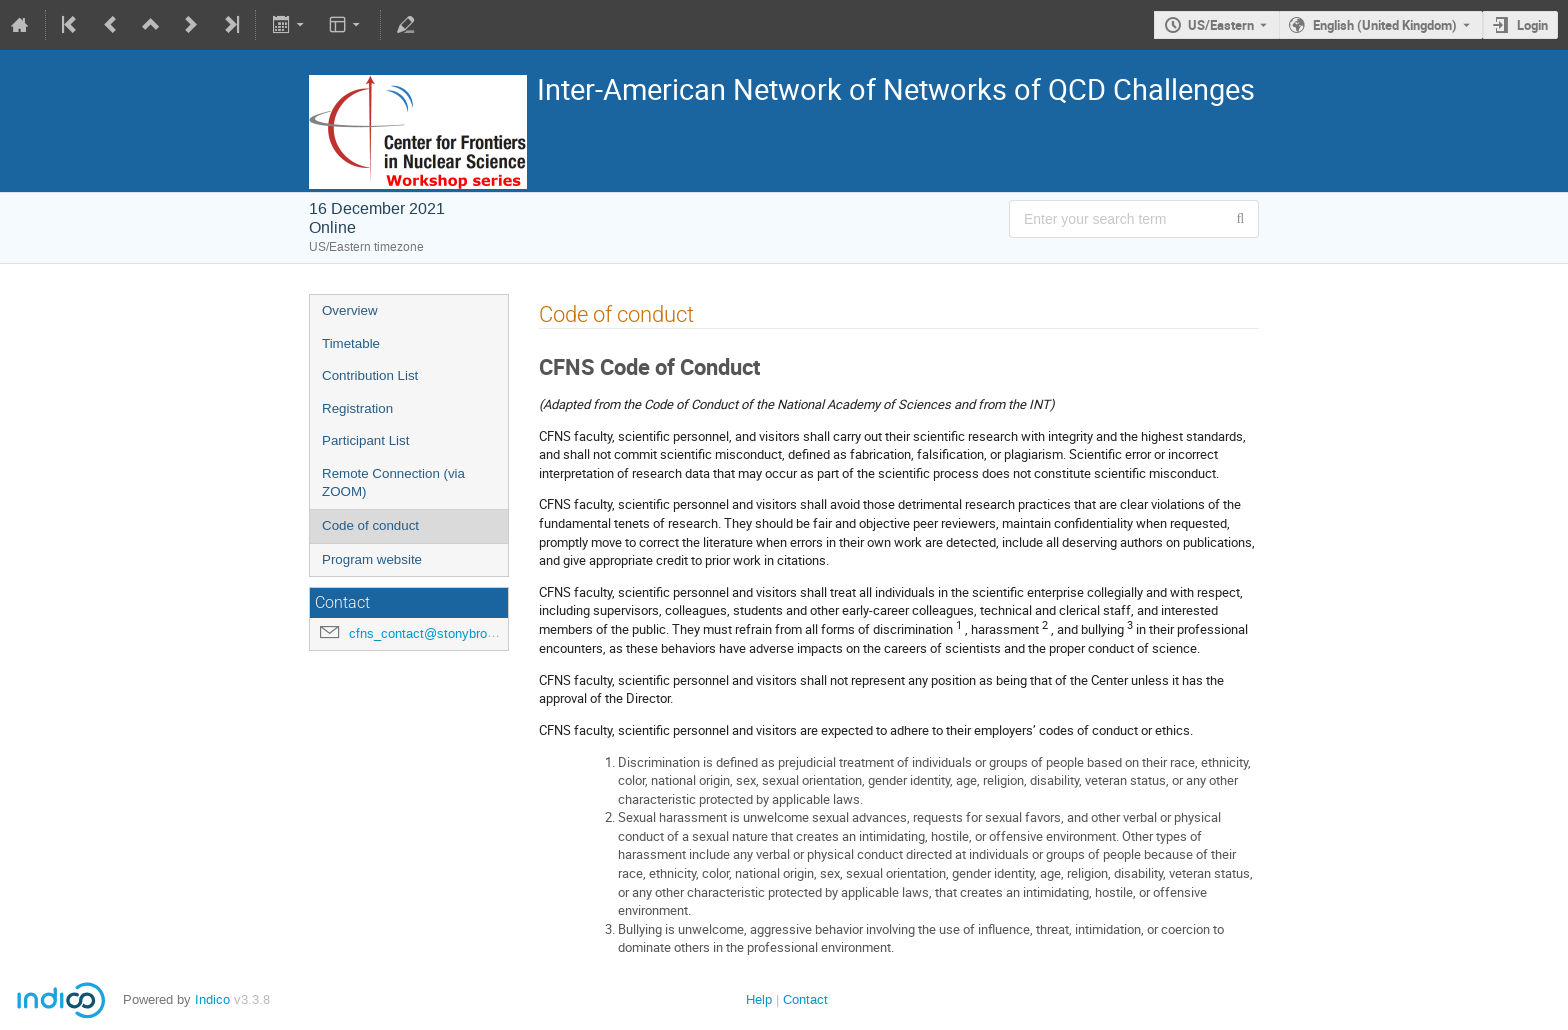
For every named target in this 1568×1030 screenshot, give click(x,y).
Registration (357, 408)
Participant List (365, 440)
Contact (805, 999)
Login (1532, 25)
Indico (212, 999)
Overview (350, 310)
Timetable (351, 343)
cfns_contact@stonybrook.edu (437, 633)
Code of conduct (370, 525)
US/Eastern (1221, 25)
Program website (372, 559)
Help (759, 999)
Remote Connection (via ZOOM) (393, 483)
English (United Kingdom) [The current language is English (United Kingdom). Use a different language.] (1385, 25)
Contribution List (370, 375)
